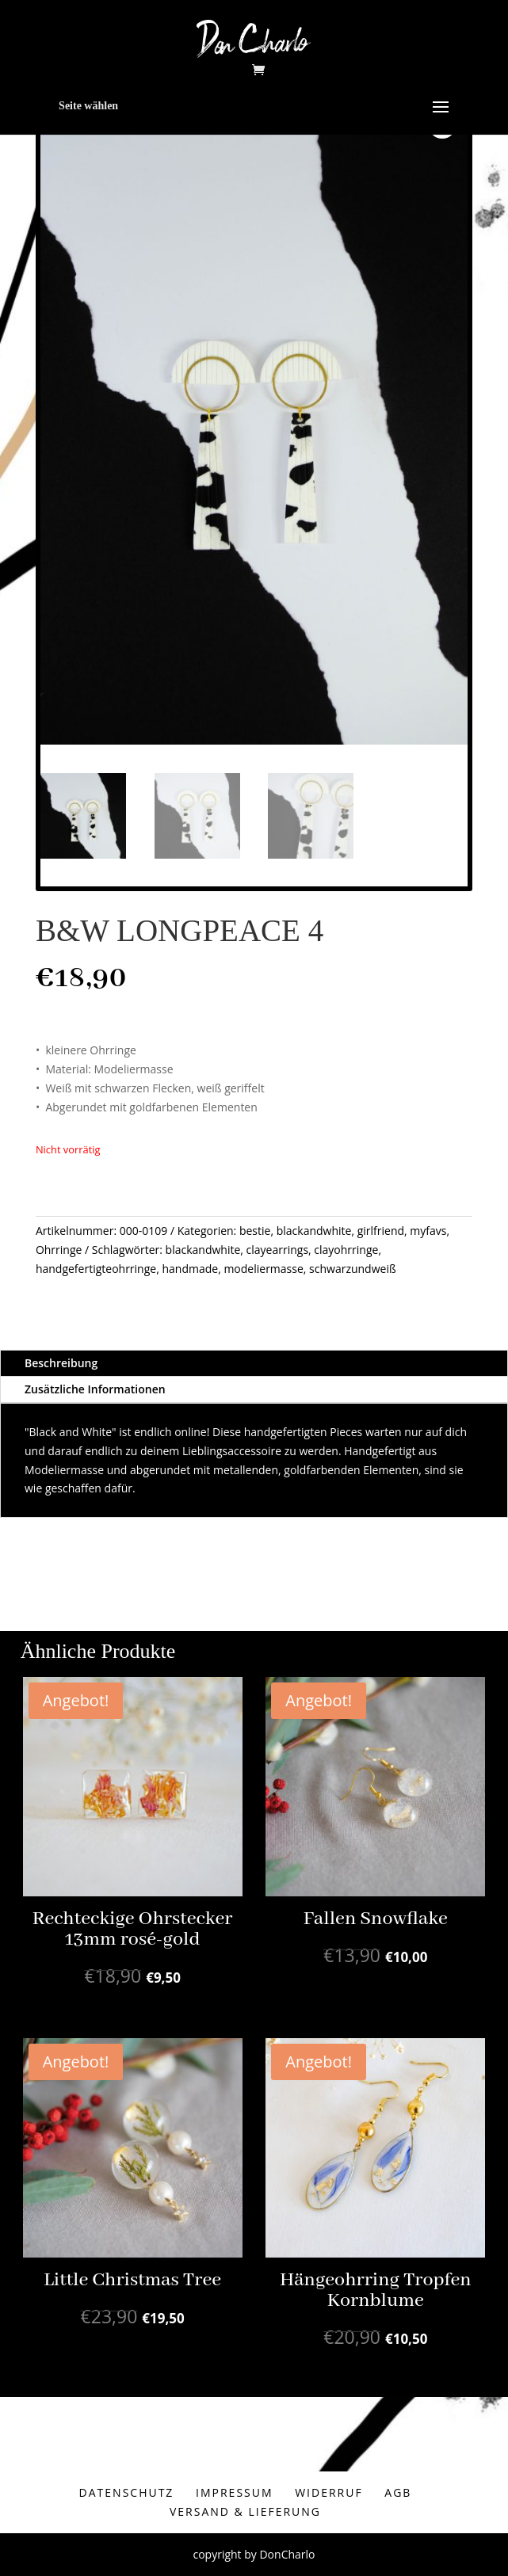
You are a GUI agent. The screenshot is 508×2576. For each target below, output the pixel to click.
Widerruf (329, 2492)
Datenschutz (126, 2492)
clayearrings (277, 1249)
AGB (397, 2492)
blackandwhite (314, 1230)
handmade (190, 1268)
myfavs (428, 1230)
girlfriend (380, 1230)
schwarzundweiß (352, 1268)
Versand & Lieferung (245, 2511)
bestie (254, 1230)
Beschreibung (61, 1362)
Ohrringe (59, 1249)
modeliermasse (263, 1268)
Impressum (234, 2492)
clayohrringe (346, 1249)
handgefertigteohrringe (96, 1268)
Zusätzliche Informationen (95, 1389)
